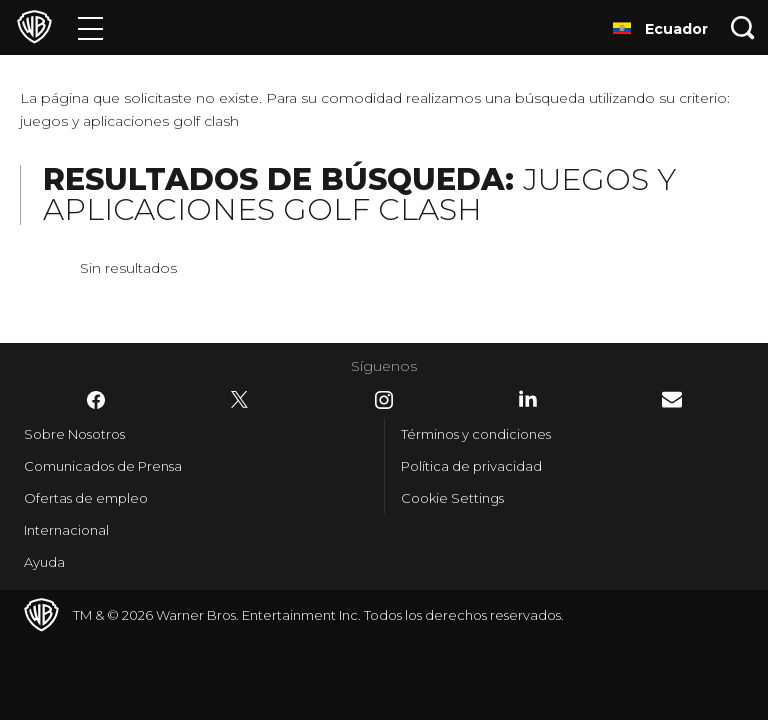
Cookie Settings (452, 498)
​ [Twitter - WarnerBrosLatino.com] (240, 400)
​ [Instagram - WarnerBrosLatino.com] (384, 400)
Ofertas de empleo (86, 498)
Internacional (66, 530)
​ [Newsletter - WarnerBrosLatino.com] (672, 399)
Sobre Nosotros (74, 434)
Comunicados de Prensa (103, 466)
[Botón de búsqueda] (743, 27)
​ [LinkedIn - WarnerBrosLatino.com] (528, 399)
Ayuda (44, 562)
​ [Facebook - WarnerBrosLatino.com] (96, 400)
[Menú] (90, 27)
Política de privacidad (471, 466)
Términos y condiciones (476, 434)
